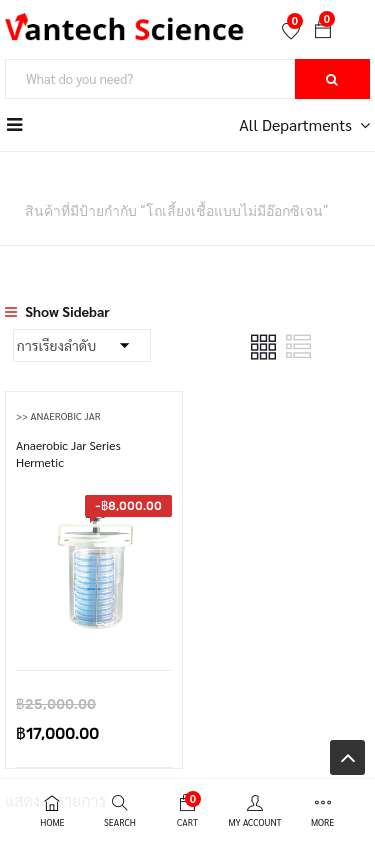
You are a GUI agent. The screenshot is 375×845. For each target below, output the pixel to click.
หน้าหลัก (30, 184)
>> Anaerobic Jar (58, 415)
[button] (323, 31)
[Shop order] (82, 346)
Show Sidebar (57, 311)
